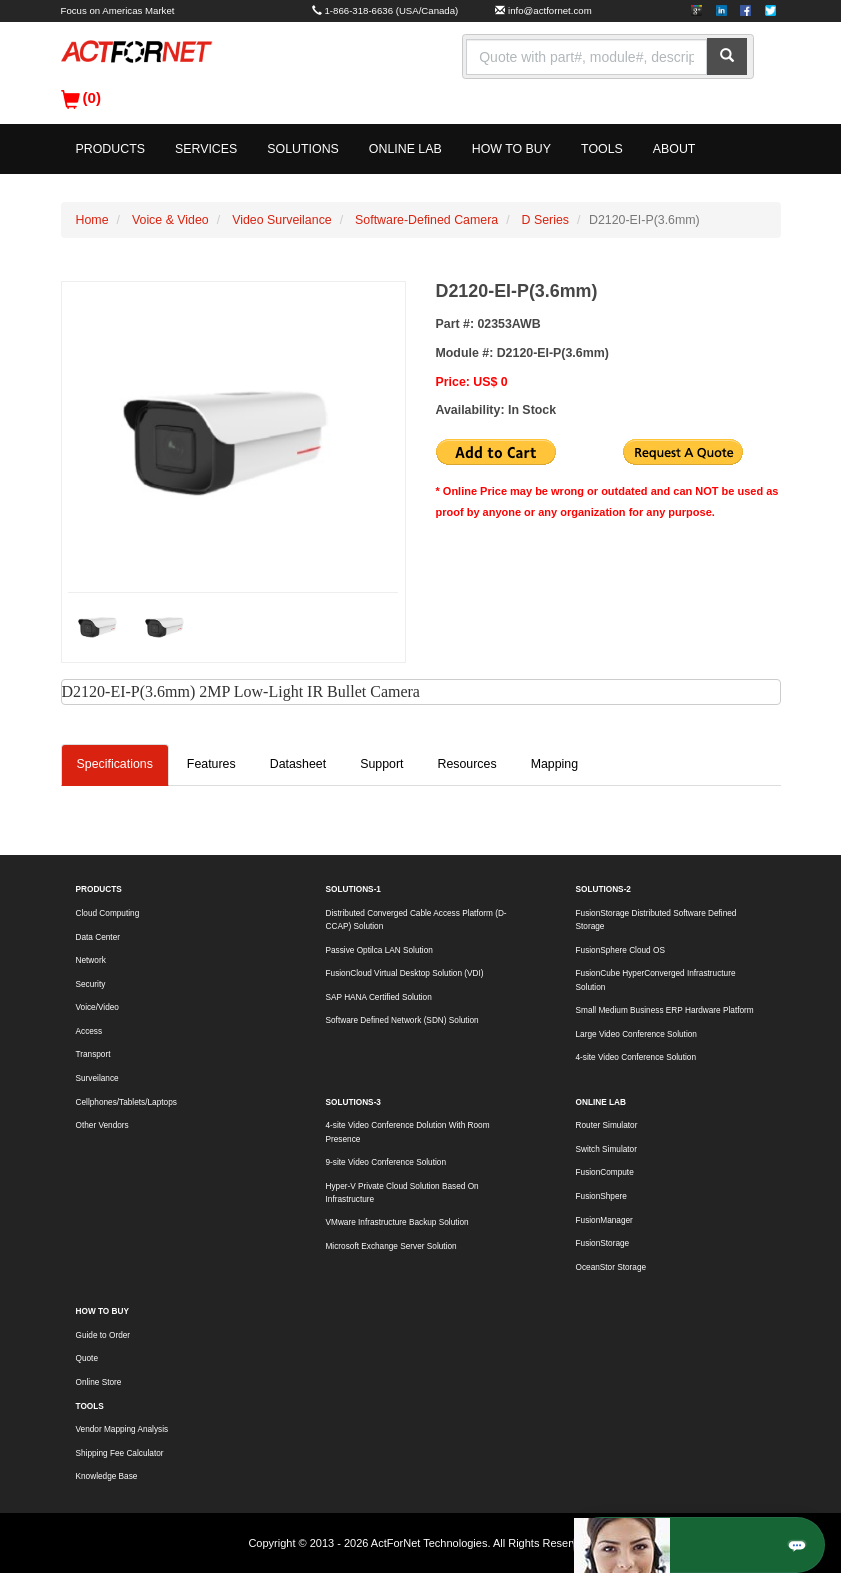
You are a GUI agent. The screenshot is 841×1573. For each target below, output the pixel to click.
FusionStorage (603, 1243)
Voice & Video (170, 220)
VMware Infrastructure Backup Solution (397, 1222)
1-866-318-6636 (359, 10)
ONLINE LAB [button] (405, 149)
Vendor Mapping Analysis (122, 1429)
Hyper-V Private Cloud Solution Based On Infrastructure (402, 1193)
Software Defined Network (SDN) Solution (402, 1020)
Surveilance (97, 1078)
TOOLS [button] (602, 149)
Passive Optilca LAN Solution (379, 950)
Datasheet (298, 764)
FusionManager (604, 1220)
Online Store (99, 1382)
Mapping (554, 764)
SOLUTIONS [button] (303, 149)
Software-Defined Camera (426, 220)
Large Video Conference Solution (636, 1034)
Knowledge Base (107, 1476)
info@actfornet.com (550, 10)
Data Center (98, 937)
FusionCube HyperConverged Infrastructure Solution (656, 980)
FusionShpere (601, 1196)
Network (91, 960)
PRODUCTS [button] (110, 149)
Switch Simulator (606, 1149)
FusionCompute (605, 1172)
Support (381, 764)
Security (91, 984)
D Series (545, 220)
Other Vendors (102, 1125)
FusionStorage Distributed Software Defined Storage (656, 920)
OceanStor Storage (611, 1267)
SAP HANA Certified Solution (379, 997)
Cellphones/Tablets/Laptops (126, 1102)
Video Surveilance (282, 220)
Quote (87, 1358)
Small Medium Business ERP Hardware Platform (665, 1010)
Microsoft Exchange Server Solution (391, 1246)
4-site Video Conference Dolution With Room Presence (408, 1132)
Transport (93, 1054)
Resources (466, 764)
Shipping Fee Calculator (120, 1453)
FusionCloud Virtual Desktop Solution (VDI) (405, 973)
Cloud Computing (108, 913)
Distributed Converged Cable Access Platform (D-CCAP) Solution (416, 920)
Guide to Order (103, 1335)
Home (92, 220)
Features (211, 764)
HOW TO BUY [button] (511, 149)
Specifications (115, 764)
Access (89, 1031)
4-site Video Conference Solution (636, 1057)
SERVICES (206, 149)
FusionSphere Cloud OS (620, 950)
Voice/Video (97, 1007)
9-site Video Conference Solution (386, 1162)
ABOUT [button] (674, 149)
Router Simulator (607, 1125)
